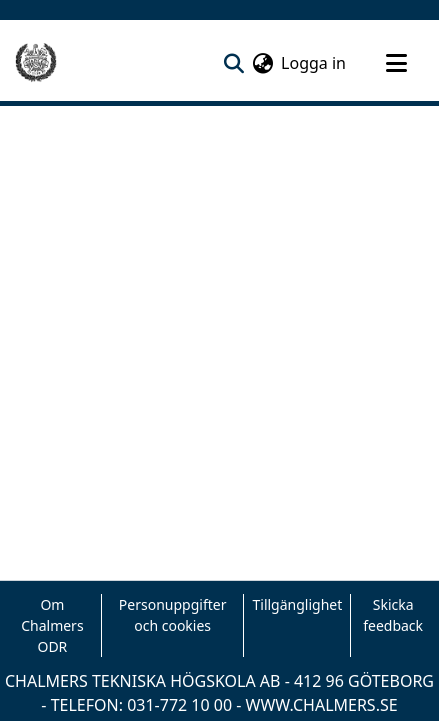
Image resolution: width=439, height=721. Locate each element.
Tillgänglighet (297, 604)
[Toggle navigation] (396, 63)
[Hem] (36, 63)
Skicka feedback (393, 615)
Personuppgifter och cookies (173, 615)
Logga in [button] (314, 63)
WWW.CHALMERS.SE (322, 705)
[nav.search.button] (233, 63)
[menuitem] (262, 63)
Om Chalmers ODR (52, 625)
